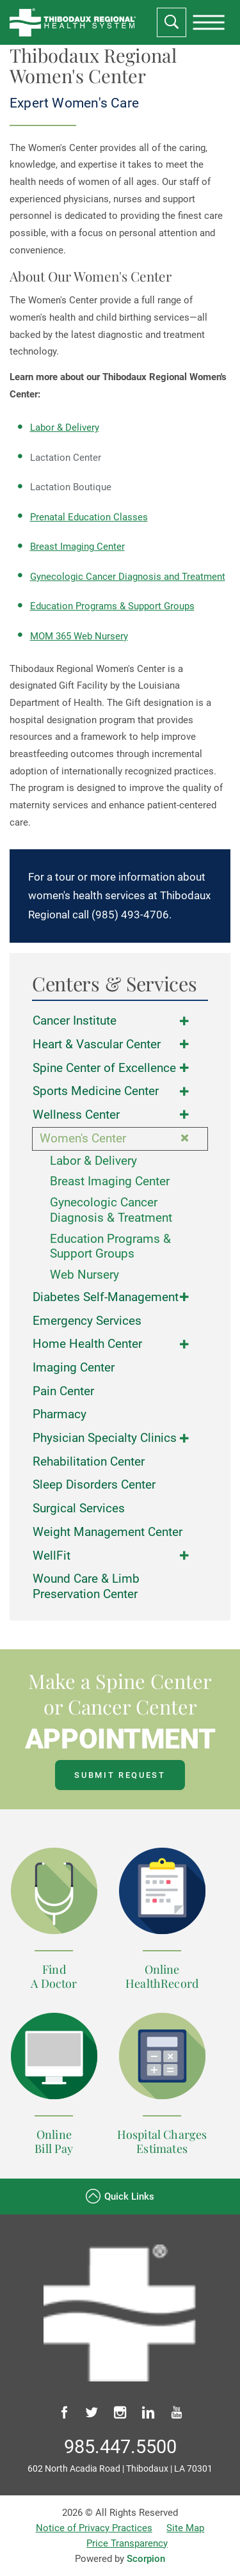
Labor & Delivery (64, 427)
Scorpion (146, 2558)
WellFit (51, 1556)
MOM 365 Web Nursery (79, 636)
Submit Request (119, 1775)
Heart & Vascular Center (97, 1044)
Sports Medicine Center (96, 1091)
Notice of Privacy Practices (94, 2528)
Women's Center (83, 1139)
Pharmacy (59, 1414)
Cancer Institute (74, 1021)
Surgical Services (79, 1508)
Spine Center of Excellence (104, 1068)
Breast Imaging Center (77, 546)
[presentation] (208, 22)
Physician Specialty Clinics (105, 1438)
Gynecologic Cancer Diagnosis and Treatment (127, 576)
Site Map (185, 2528)
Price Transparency (127, 2543)
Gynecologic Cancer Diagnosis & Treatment (111, 1210)
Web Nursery (84, 1275)
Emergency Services (87, 1321)
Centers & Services (114, 984)
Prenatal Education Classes (89, 517)
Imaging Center (74, 1368)
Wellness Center (76, 1115)
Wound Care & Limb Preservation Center (86, 1586)
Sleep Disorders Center (94, 1485)
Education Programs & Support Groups (112, 606)
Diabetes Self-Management (106, 1297)
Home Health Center (87, 1344)
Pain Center (63, 1391)
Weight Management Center (107, 1532)
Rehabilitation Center (89, 1462)
